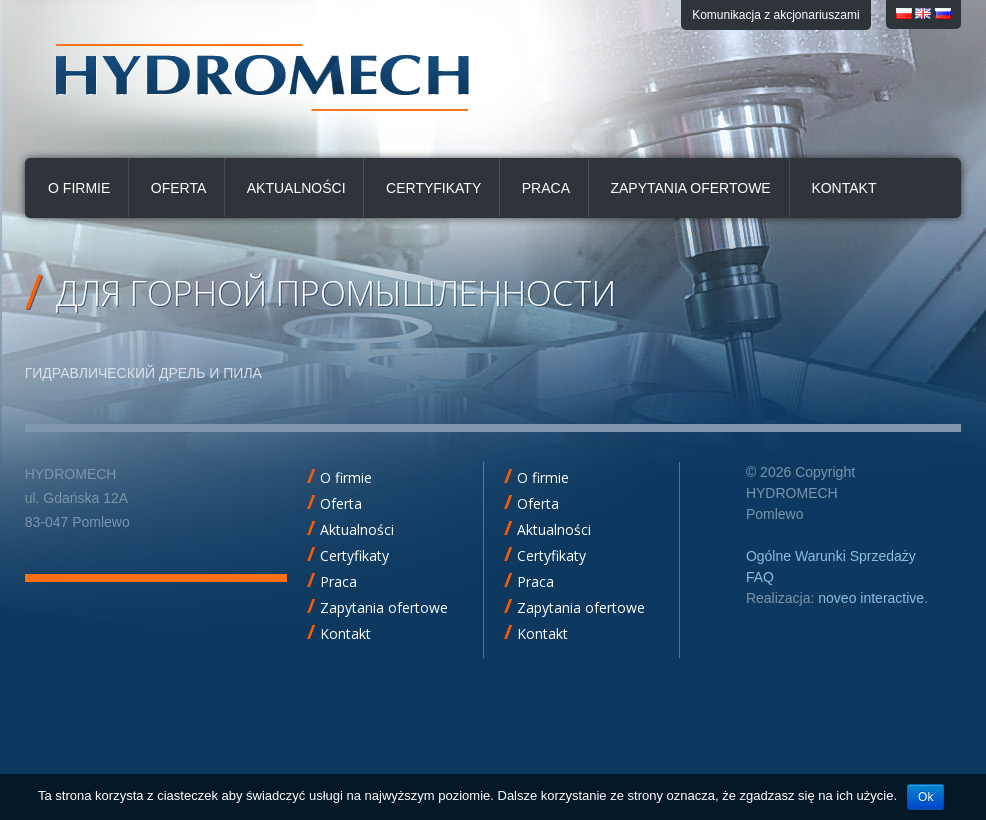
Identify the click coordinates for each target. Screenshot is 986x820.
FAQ (760, 577)
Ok (925, 797)
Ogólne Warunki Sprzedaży (831, 556)
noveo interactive (871, 598)
